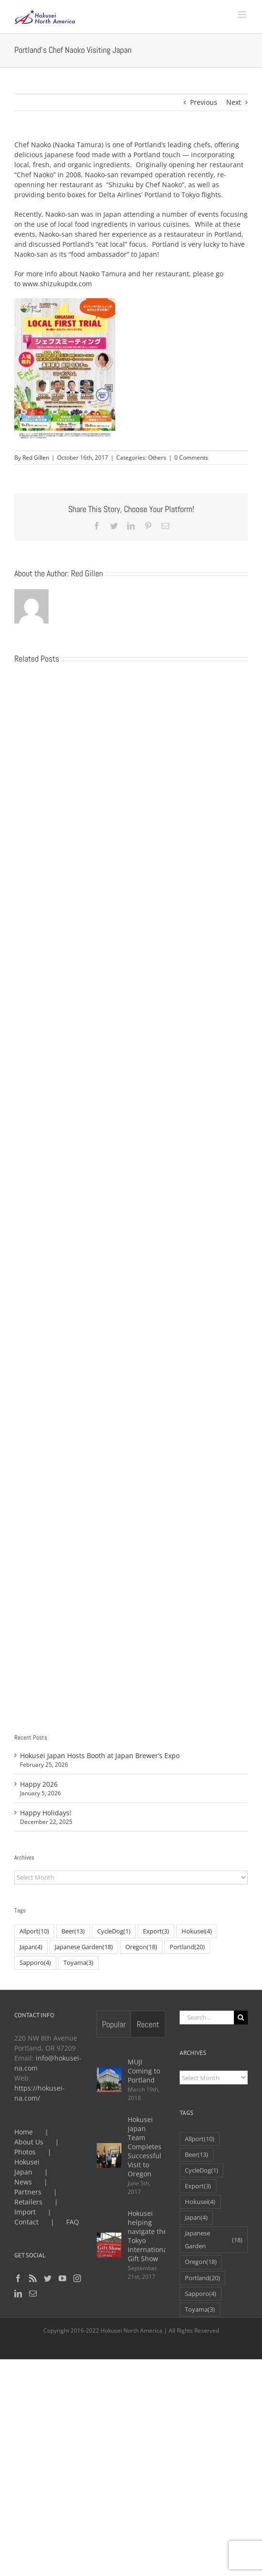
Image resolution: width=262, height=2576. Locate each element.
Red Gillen (35, 457)
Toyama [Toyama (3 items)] (78, 1962)
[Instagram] (77, 2278)
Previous (203, 102)
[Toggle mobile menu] (243, 15)
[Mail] (33, 2293)
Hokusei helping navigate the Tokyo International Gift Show (148, 2236)
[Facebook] (18, 2278)
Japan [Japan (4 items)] (31, 1947)
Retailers (28, 2201)
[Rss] (33, 2278)
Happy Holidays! (45, 1812)
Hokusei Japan (27, 2166)
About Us (28, 2141)
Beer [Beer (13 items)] (73, 1931)
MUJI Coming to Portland (144, 2070)
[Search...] (207, 2017)
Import (25, 2211)
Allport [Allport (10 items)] (34, 1931)
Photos (25, 2151)
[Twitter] (47, 2278)
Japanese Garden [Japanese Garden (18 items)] (84, 1947)
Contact (26, 2221)
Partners (27, 2191)
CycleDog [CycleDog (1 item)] (114, 1931)
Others (157, 457)
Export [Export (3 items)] (156, 1931)
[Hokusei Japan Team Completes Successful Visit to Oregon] (109, 2155)
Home (23, 2131)
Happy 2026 (39, 1784)
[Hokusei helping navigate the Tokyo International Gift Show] (109, 2245)
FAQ (72, 2221)
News (23, 2181)
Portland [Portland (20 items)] (187, 1947)
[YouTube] (62, 2278)
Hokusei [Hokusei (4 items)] (196, 1931)
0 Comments (191, 457)
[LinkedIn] (18, 2293)
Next (233, 102)
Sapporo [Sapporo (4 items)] (35, 1962)
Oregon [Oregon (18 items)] (141, 1947)
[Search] (241, 2017)
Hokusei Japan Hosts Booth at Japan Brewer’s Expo (100, 1755)
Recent (148, 2024)
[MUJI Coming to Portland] (109, 2079)
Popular (114, 2024)
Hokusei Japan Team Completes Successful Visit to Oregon (144, 2146)
